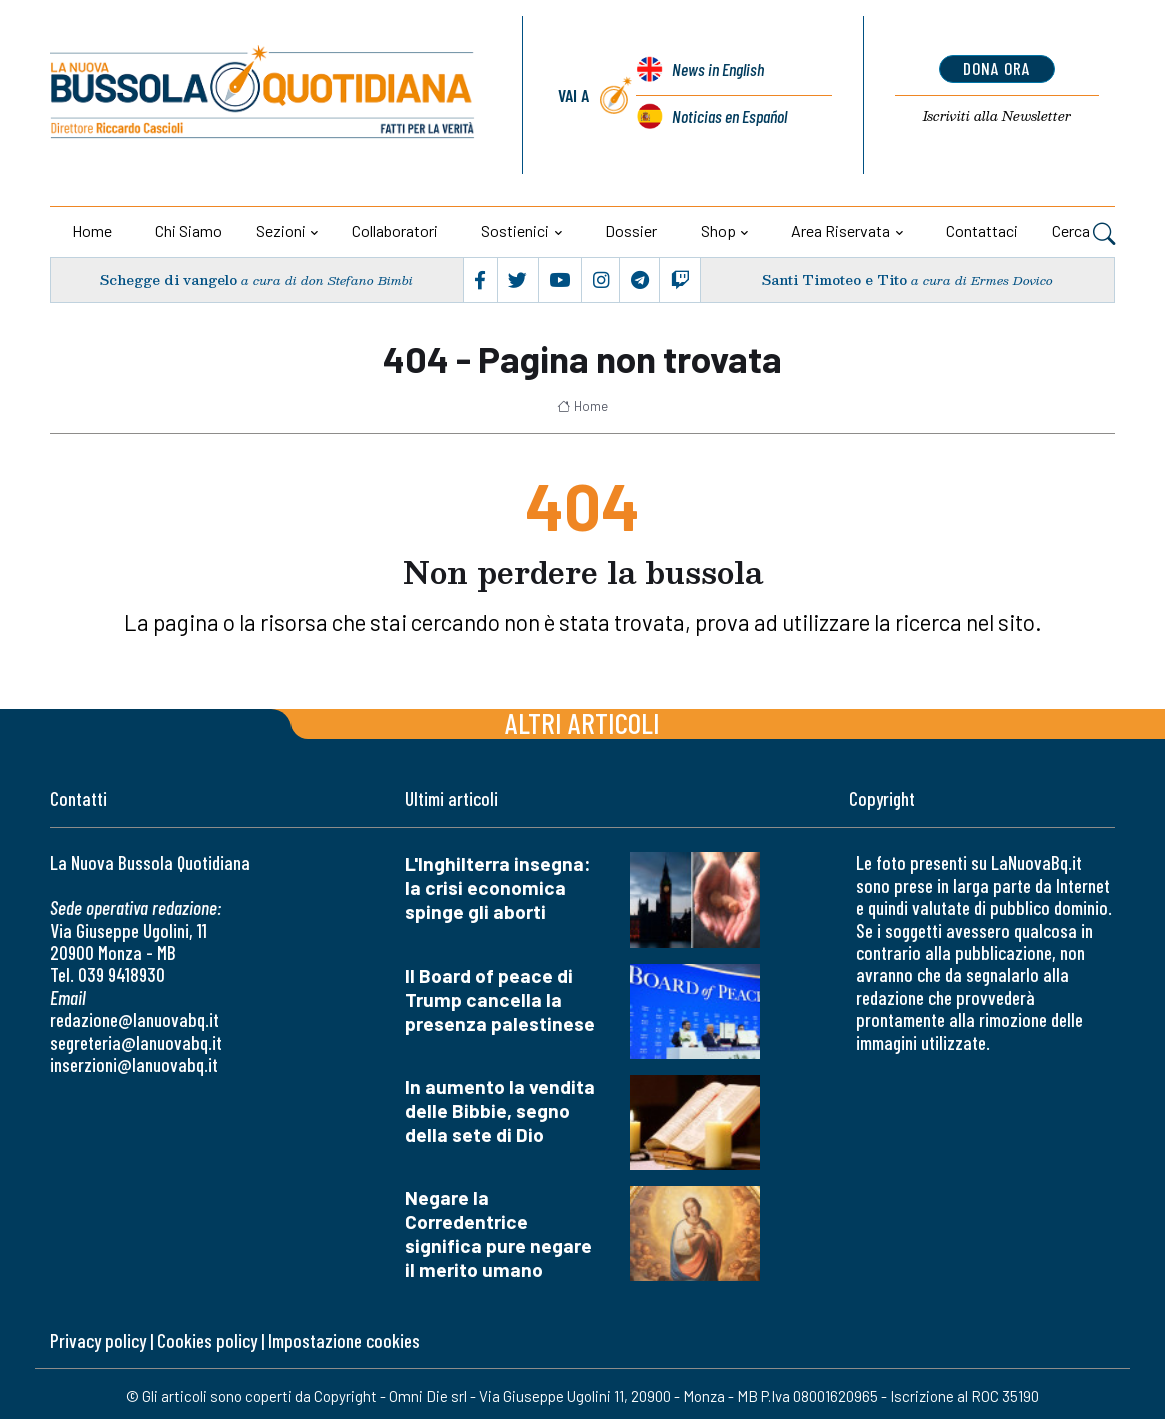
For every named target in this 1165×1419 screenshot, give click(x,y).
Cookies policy (207, 1340)
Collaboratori (395, 230)
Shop (718, 230)
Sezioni (281, 230)
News (718, 70)
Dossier (631, 230)
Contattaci (982, 230)
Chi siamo (188, 230)
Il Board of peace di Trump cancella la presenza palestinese (500, 999)
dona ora (996, 68)
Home (92, 230)
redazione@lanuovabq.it (134, 1019)
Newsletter (996, 116)
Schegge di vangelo (169, 280)
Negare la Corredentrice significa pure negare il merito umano (498, 1233)
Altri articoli (582, 722)
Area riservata (840, 230)
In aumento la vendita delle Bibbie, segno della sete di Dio (500, 1110)
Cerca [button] (1083, 233)
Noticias (729, 116)
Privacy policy (98, 1340)
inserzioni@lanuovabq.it (134, 1064)
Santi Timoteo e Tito (835, 280)
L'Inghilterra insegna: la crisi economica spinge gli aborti (498, 887)
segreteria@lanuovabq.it (136, 1042)
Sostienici (515, 230)
